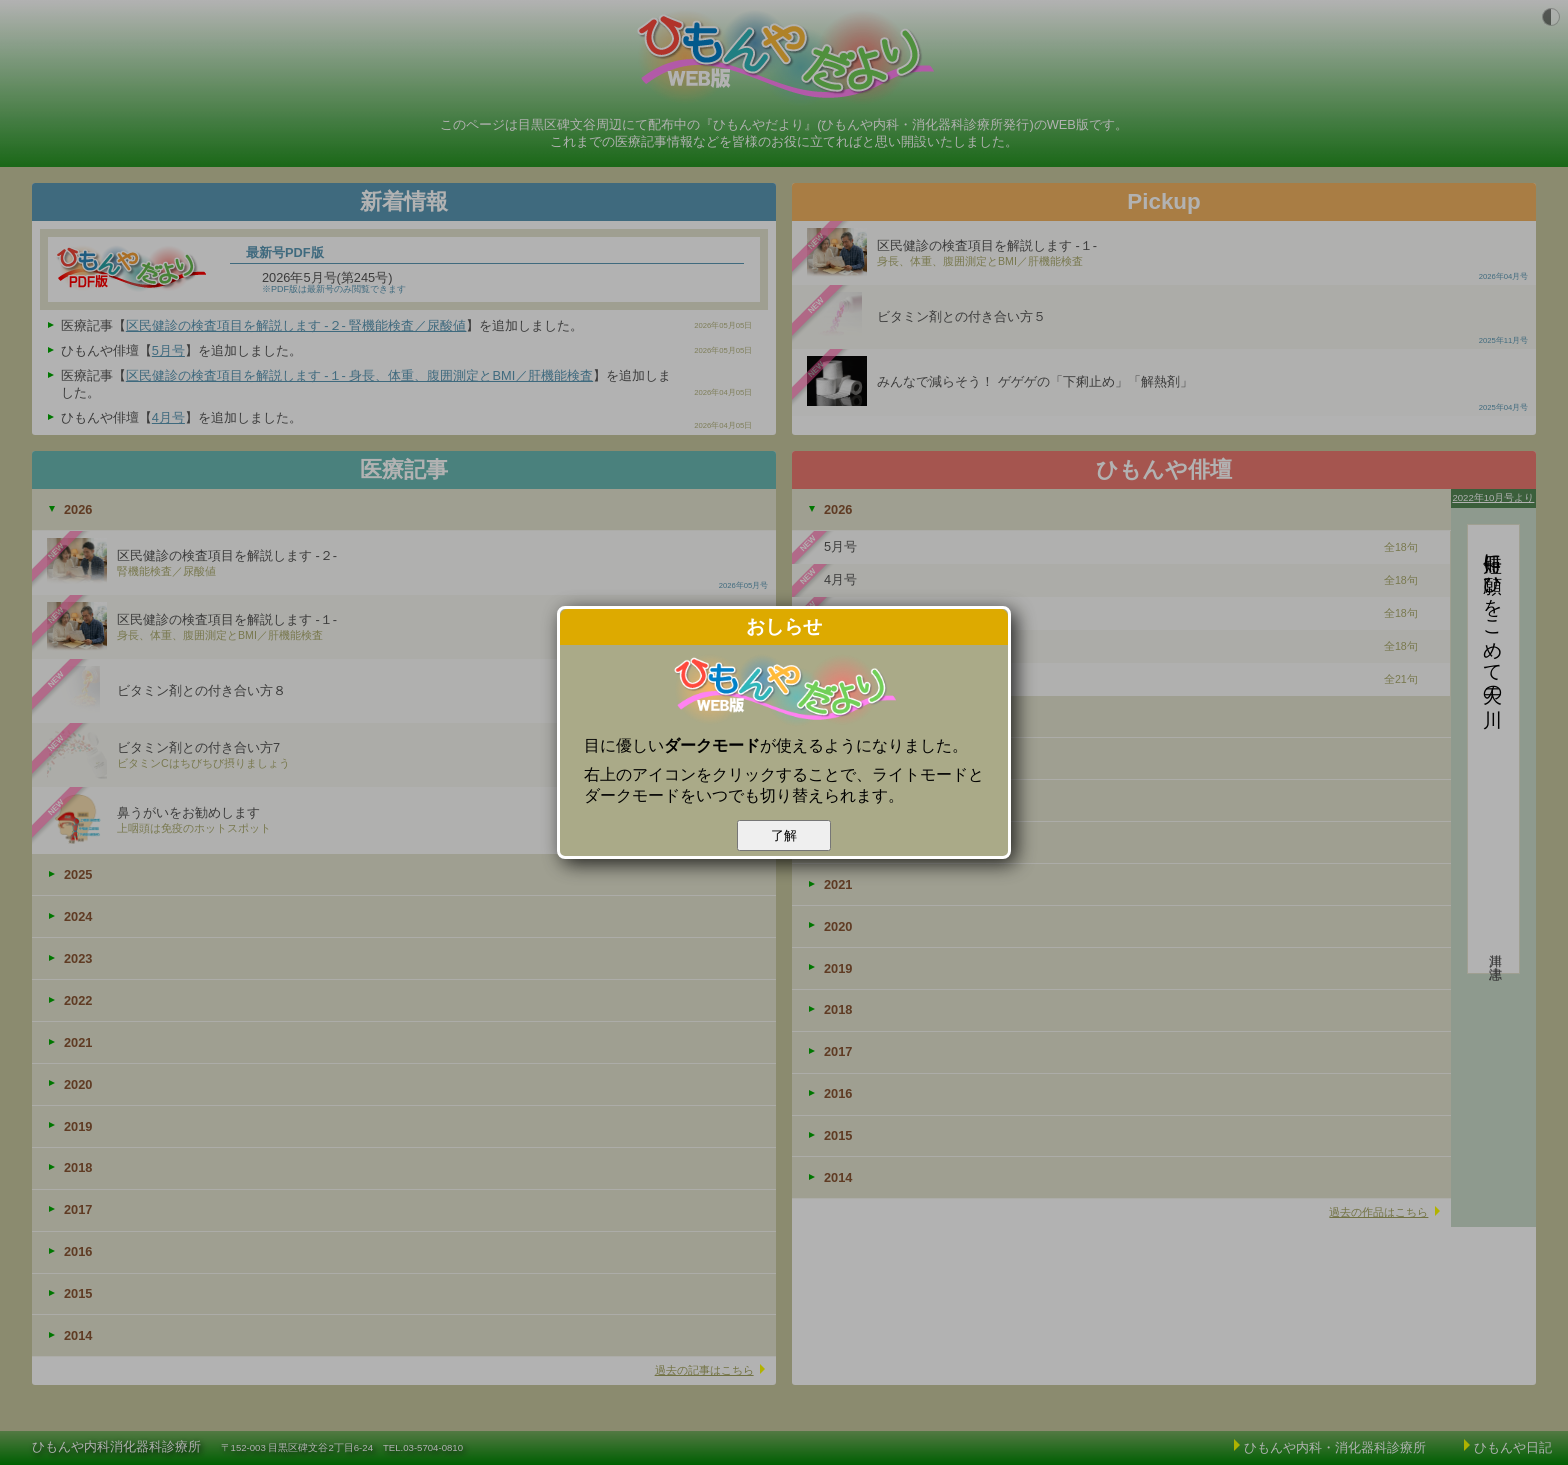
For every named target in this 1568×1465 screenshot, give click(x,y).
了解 (784, 835)
